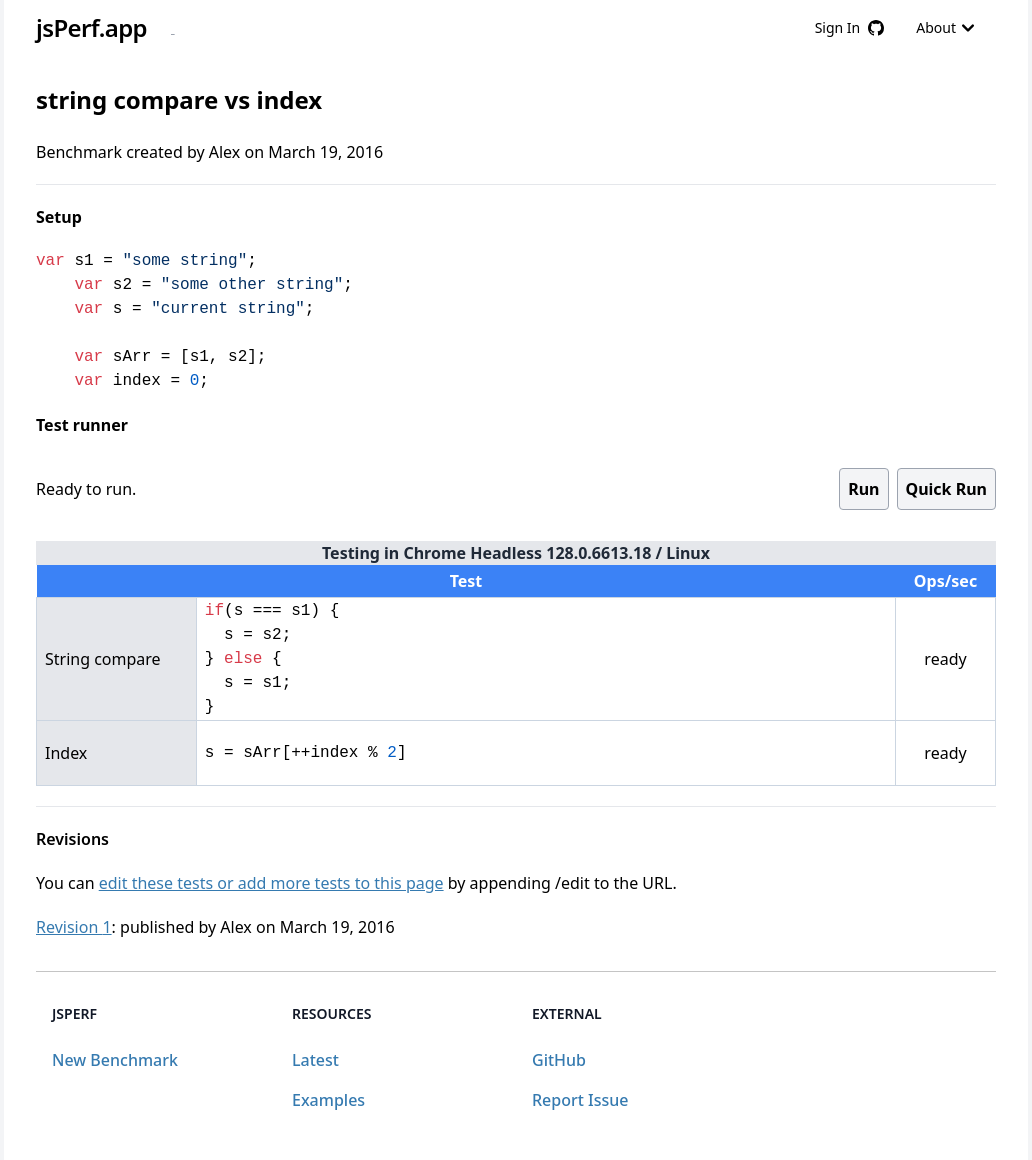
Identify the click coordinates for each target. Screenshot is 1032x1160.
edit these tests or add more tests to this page (271, 883)
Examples (328, 1100)
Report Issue (580, 1100)
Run (863, 489)
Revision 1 (74, 927)
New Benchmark (115, 1060)
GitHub (559, 1060)
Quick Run (946, 489)
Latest (315, 1060)
